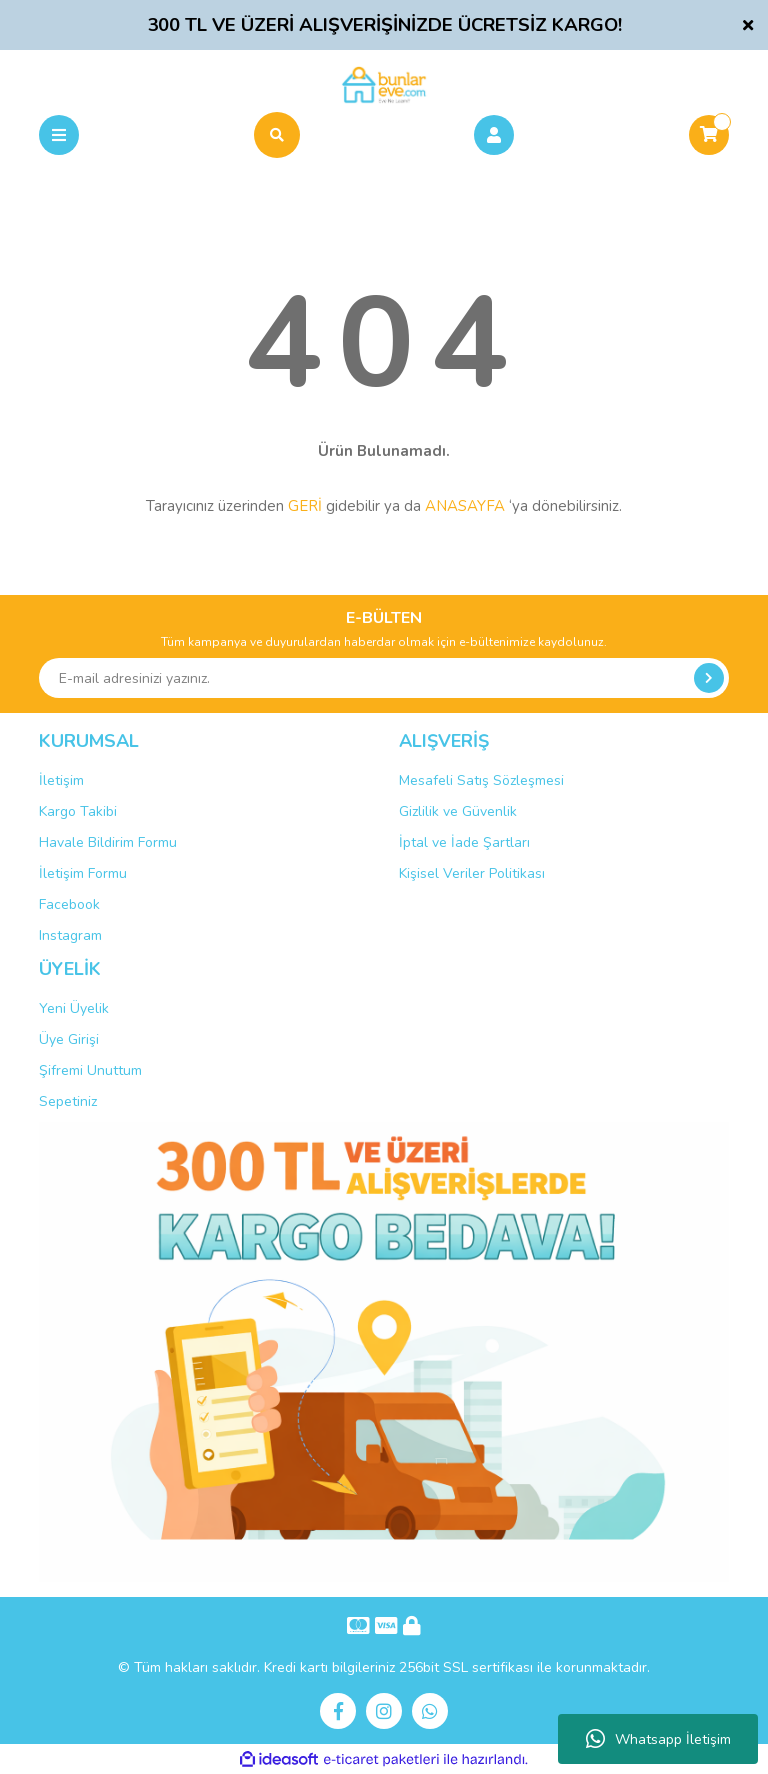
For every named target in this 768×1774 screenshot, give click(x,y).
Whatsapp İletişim (658, 1739)
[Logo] (383, 84)
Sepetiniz (68, 1101)
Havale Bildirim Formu (108, 842)
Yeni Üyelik (74, 1008)
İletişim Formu (83, 873)
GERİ (305, 506)
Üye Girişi (69, 1039)
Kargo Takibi (78, 811)
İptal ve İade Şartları (464, 842)
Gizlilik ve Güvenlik (458, 811)
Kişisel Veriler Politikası (472, 873)
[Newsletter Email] (384, 678)
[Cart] (709, 135)
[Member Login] (494, 135)
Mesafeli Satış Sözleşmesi (481, 780)
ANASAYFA (465, 506)
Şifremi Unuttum (90, 1070)
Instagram (70, 935)
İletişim (61, 780)
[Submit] (709, 678)
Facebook (69, 904)
